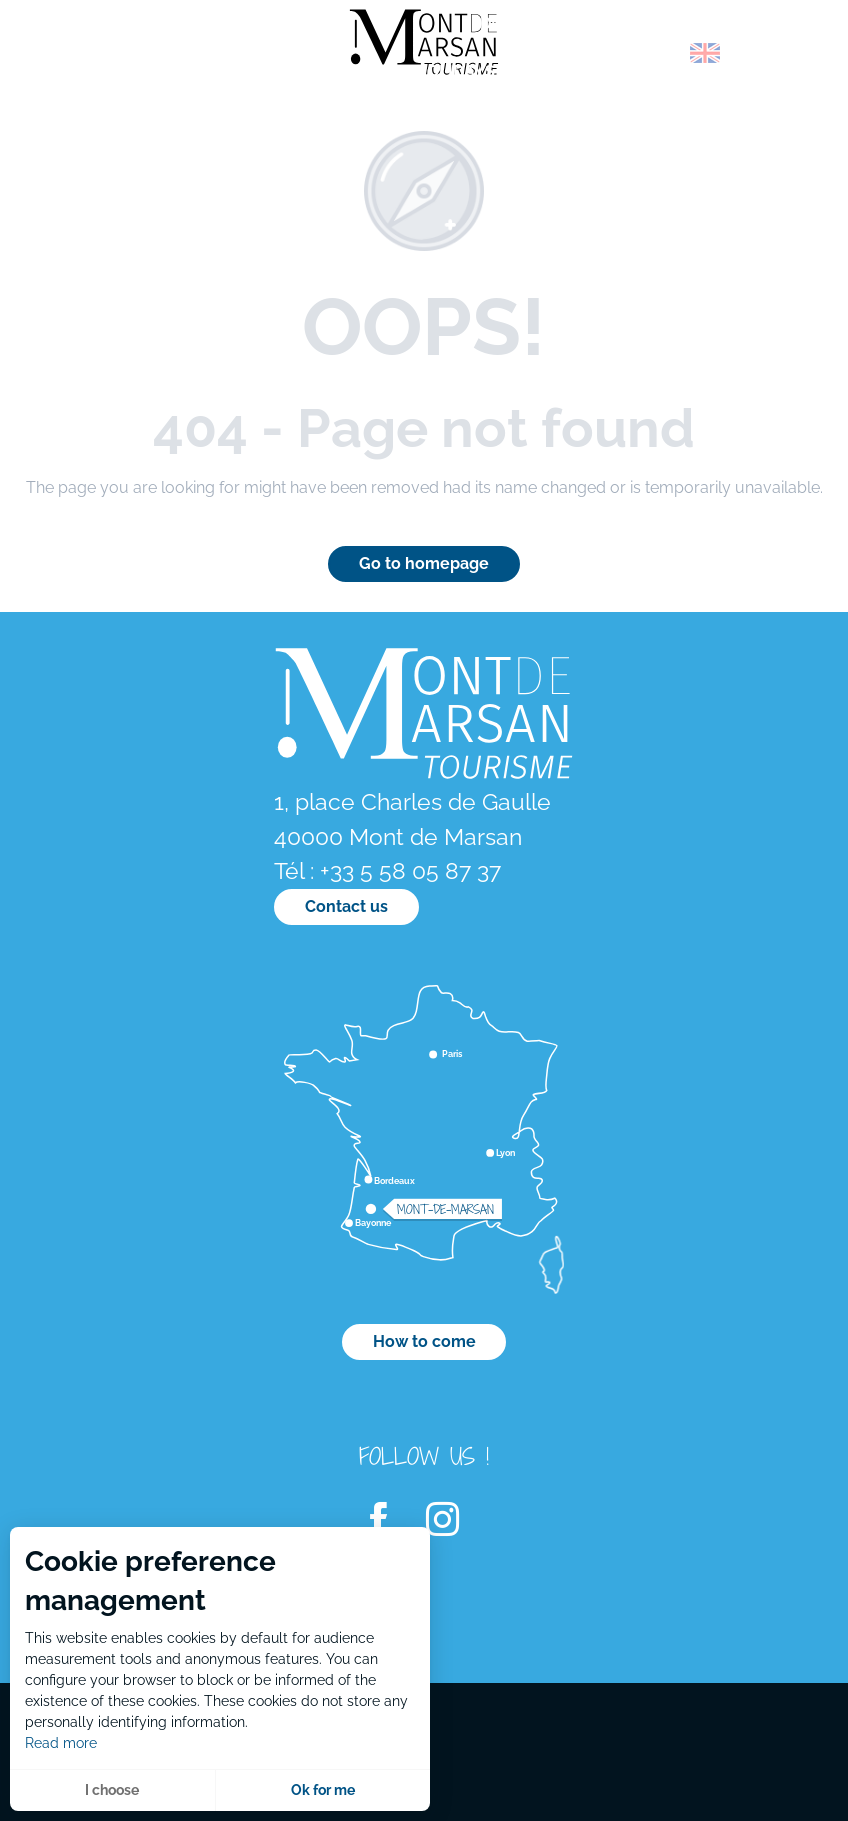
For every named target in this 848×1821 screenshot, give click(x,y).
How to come (424, 1341)
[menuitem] (100, 59)
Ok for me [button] (323, 1790)
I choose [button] (112, 1790)
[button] (662, 53)
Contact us (346, 906)
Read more (61, 1743)
